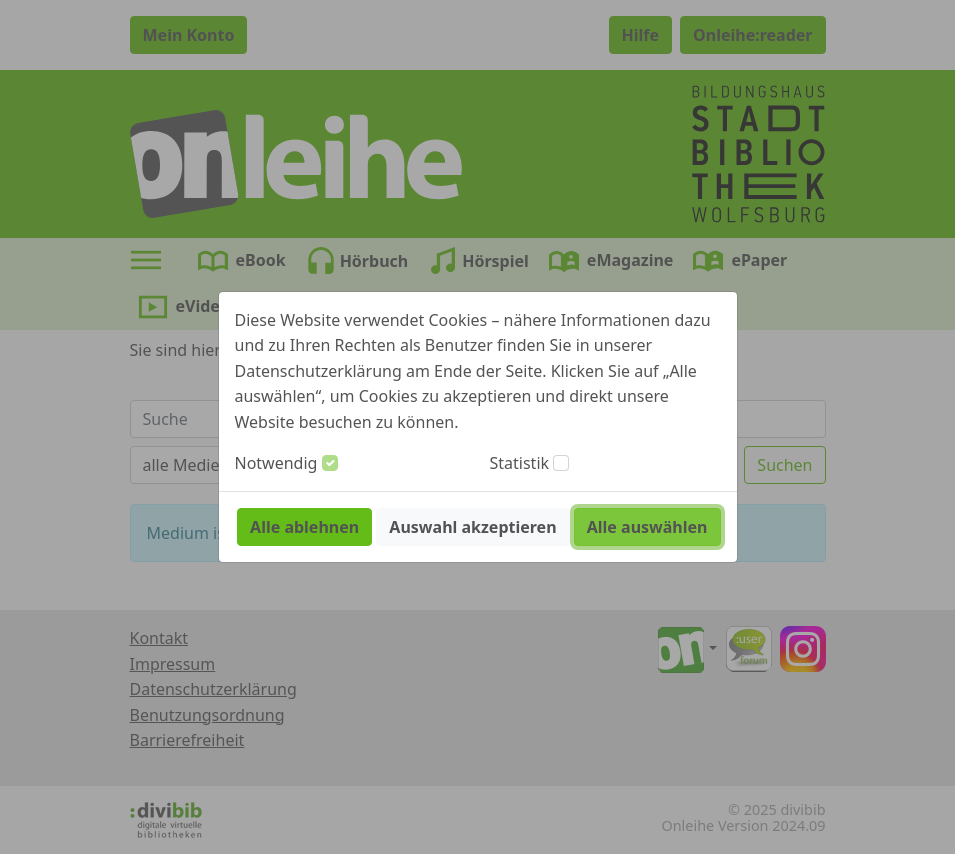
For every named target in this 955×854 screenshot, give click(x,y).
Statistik (520, 463)
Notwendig (276, 463)
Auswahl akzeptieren (472, 527)
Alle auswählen (647, 527)
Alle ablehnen (304, 527)
